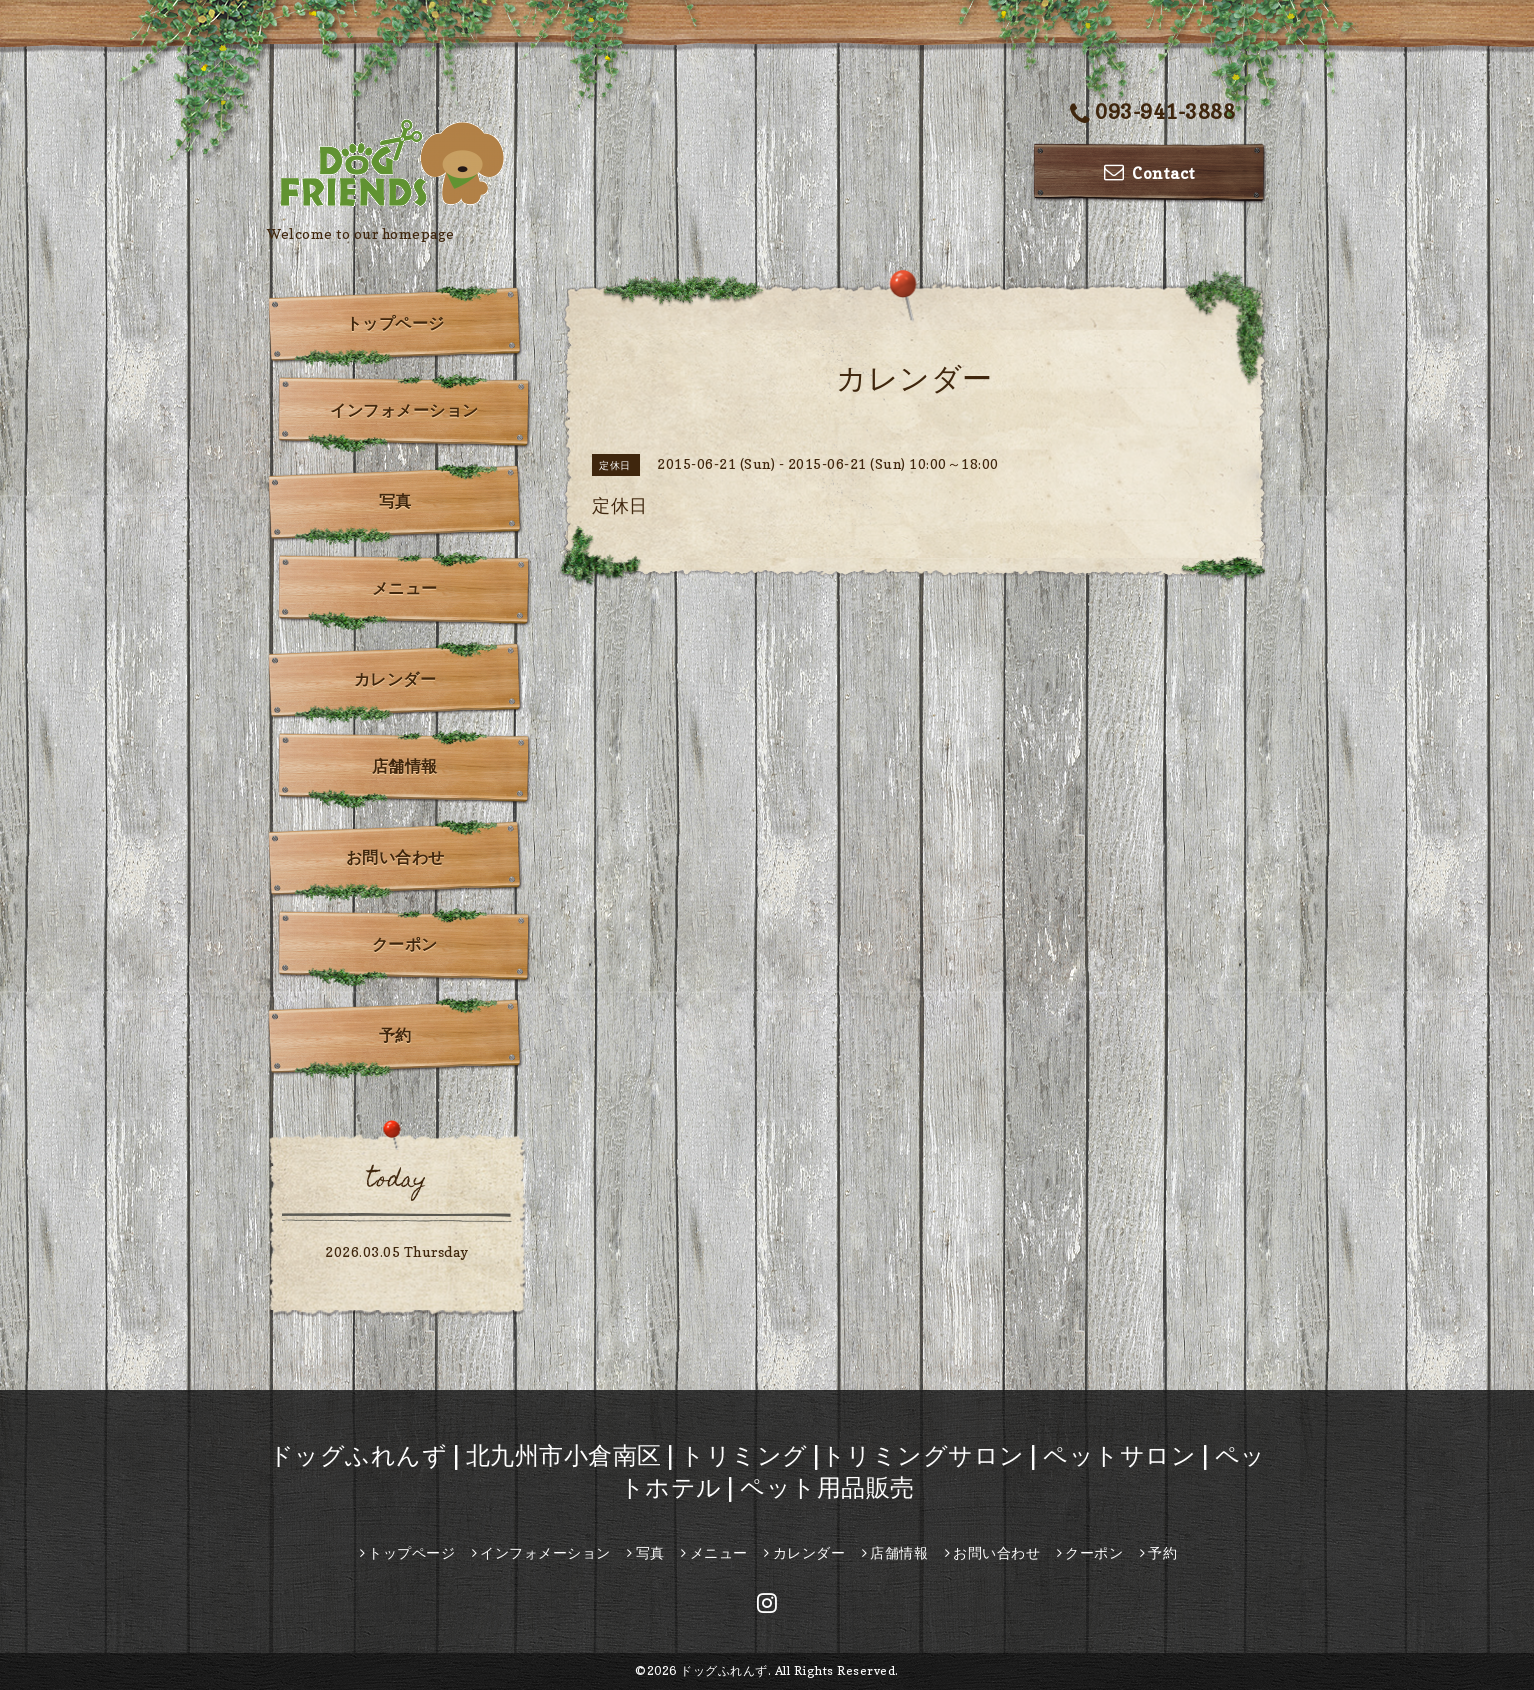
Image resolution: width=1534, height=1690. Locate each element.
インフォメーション (404, 410)
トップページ (395, 323)
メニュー (405, 588)
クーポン (405, 944)
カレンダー (395, 679)
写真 (395, 501)
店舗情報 (405, 766)
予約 (395, 1035)
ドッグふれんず (724, 1670)
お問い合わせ (395, 857)
